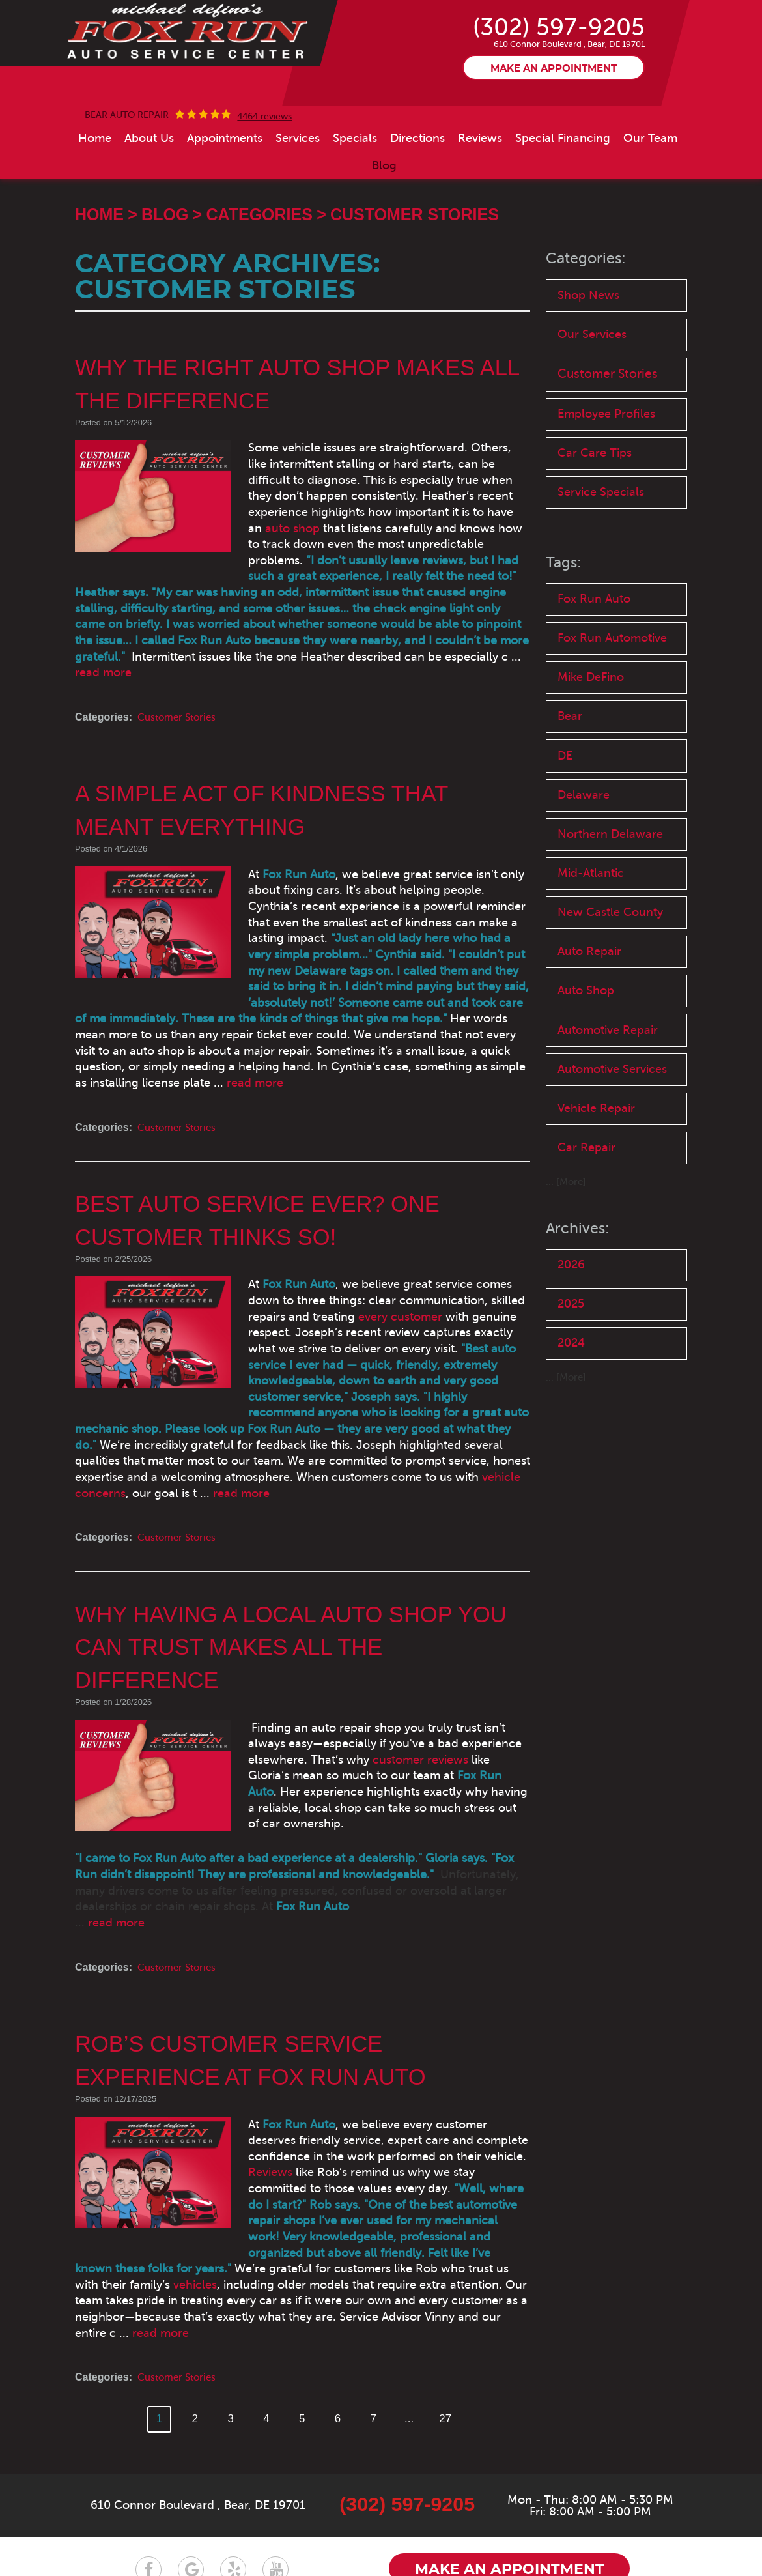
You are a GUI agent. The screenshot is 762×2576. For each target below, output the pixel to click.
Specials (355, 186)
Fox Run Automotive (616, 695)
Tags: (564, 617)
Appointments (224, 186)
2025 (572, 1396)
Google (191, 2494)
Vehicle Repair (598, 1197)
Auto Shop (587, 1058)
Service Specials (603, 546)
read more (429, 688)
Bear (570, 775)
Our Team (650, 186)
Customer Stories (414, 263)
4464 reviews (264, 164)
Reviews (480, 186)
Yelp (233, 2494)
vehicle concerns (307, 1462)
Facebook (148, 2494)
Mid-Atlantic (592, 937)
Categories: (587, 307)
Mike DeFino (593, 735)
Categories (259, 263)
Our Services (593, 385)
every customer (295, 1317)
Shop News (589, 344)
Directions (417, 186)
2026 (572, 1356)
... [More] (567, 1273)
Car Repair (587, 1237)
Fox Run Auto (595, 654)
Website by (590, 2538)
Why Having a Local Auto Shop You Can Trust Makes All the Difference (300, 1617)
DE (565, 816)
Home (94, 186)
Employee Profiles (609, 465)
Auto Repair (591, 1018)
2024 (572, 1437)
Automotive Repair (611, 1099)
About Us (149, 186)
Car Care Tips (596, 506)
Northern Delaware (612, 897)
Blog (384, 214)
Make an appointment (554, 116)
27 (451, 2342)
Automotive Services (591, 1148)
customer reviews (317, 1729)
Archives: (578, 1319)
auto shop (372, 560)
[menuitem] (94, 186)
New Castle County (613, 977)
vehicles (373, 2207)
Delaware (584, 856)
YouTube (275, 2494)
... (414, 2342)
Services (297, 186)
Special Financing (562, 186)
